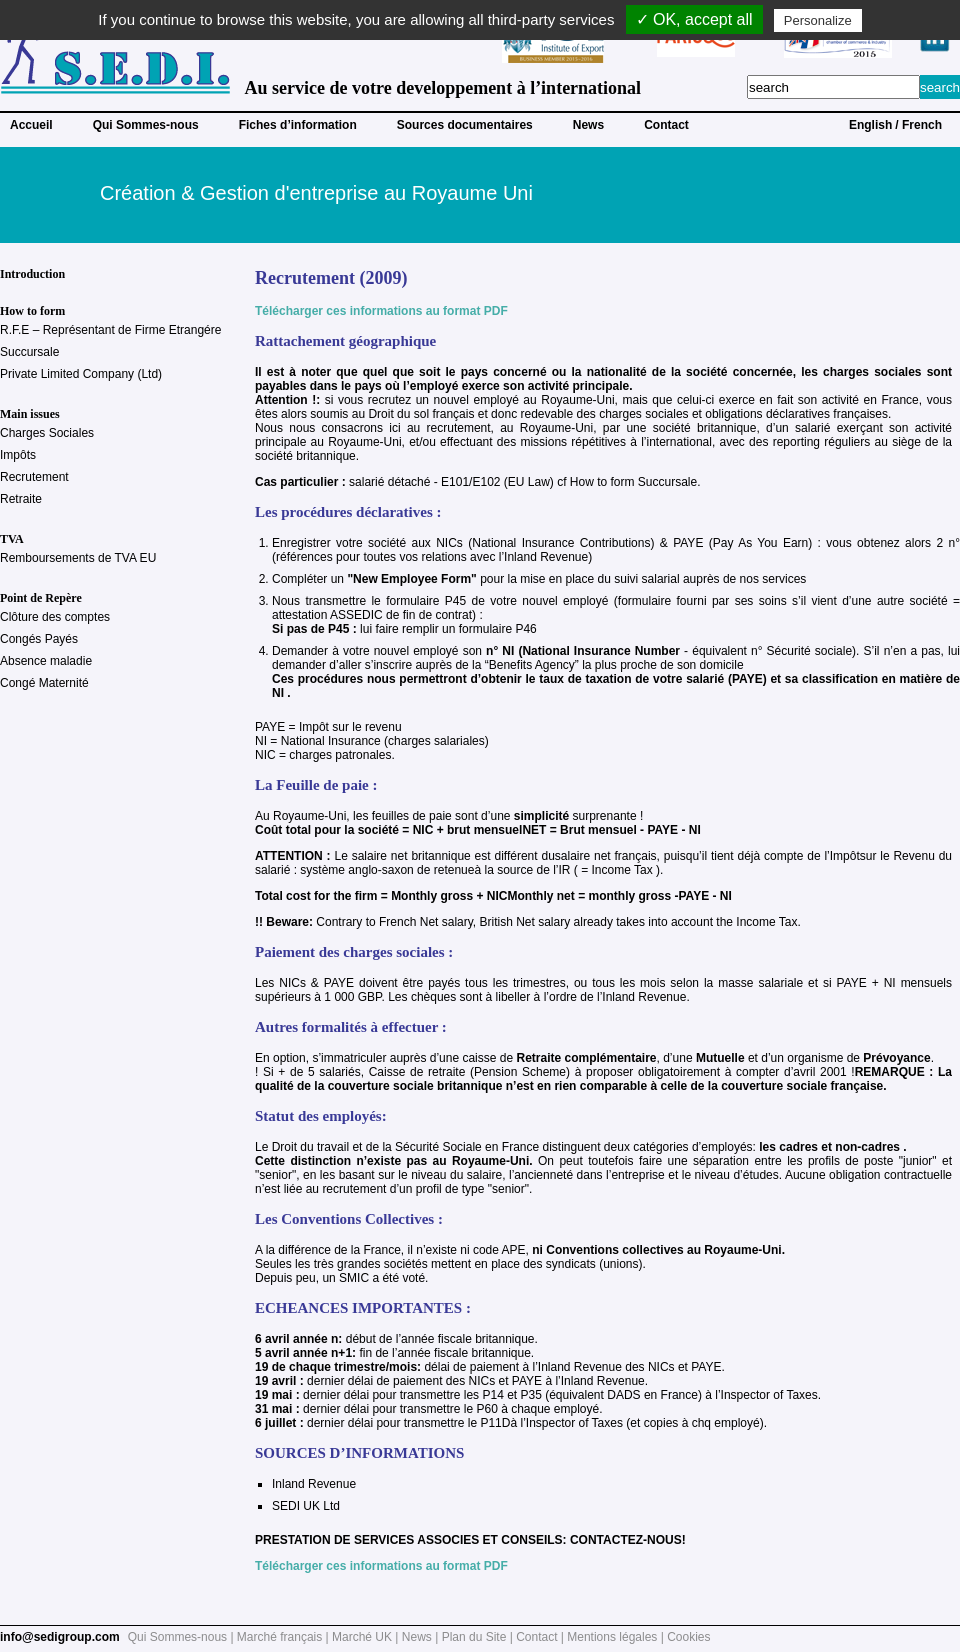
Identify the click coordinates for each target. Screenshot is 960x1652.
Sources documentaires (465, 125)
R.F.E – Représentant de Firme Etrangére (110, 330)
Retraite (21, 499)
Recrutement (34, 477)
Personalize (818, 20)
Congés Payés (39, 639)
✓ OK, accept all (694, 19)
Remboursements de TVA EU (78, 558)
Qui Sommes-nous (146, 125)
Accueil (31, 125)
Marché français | (284, 1637)
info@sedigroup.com (60, 1637)
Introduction (32, 274)
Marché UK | (367, 1637)
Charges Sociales (47, 433)
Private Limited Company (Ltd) (81, 374)
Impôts (18, 455)
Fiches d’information (298, 125)
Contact (666, 125)
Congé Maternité (44, 683)
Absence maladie (46, 661)
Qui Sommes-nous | (182, 1637)
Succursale (29, 352)
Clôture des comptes (55, 617)
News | (422, 1637)
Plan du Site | (479, 1637)
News (588, 125)
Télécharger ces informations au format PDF (381, 311)
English (870, 125)
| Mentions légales (609, 1637)
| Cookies (686, 1637)
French (922, 125)
